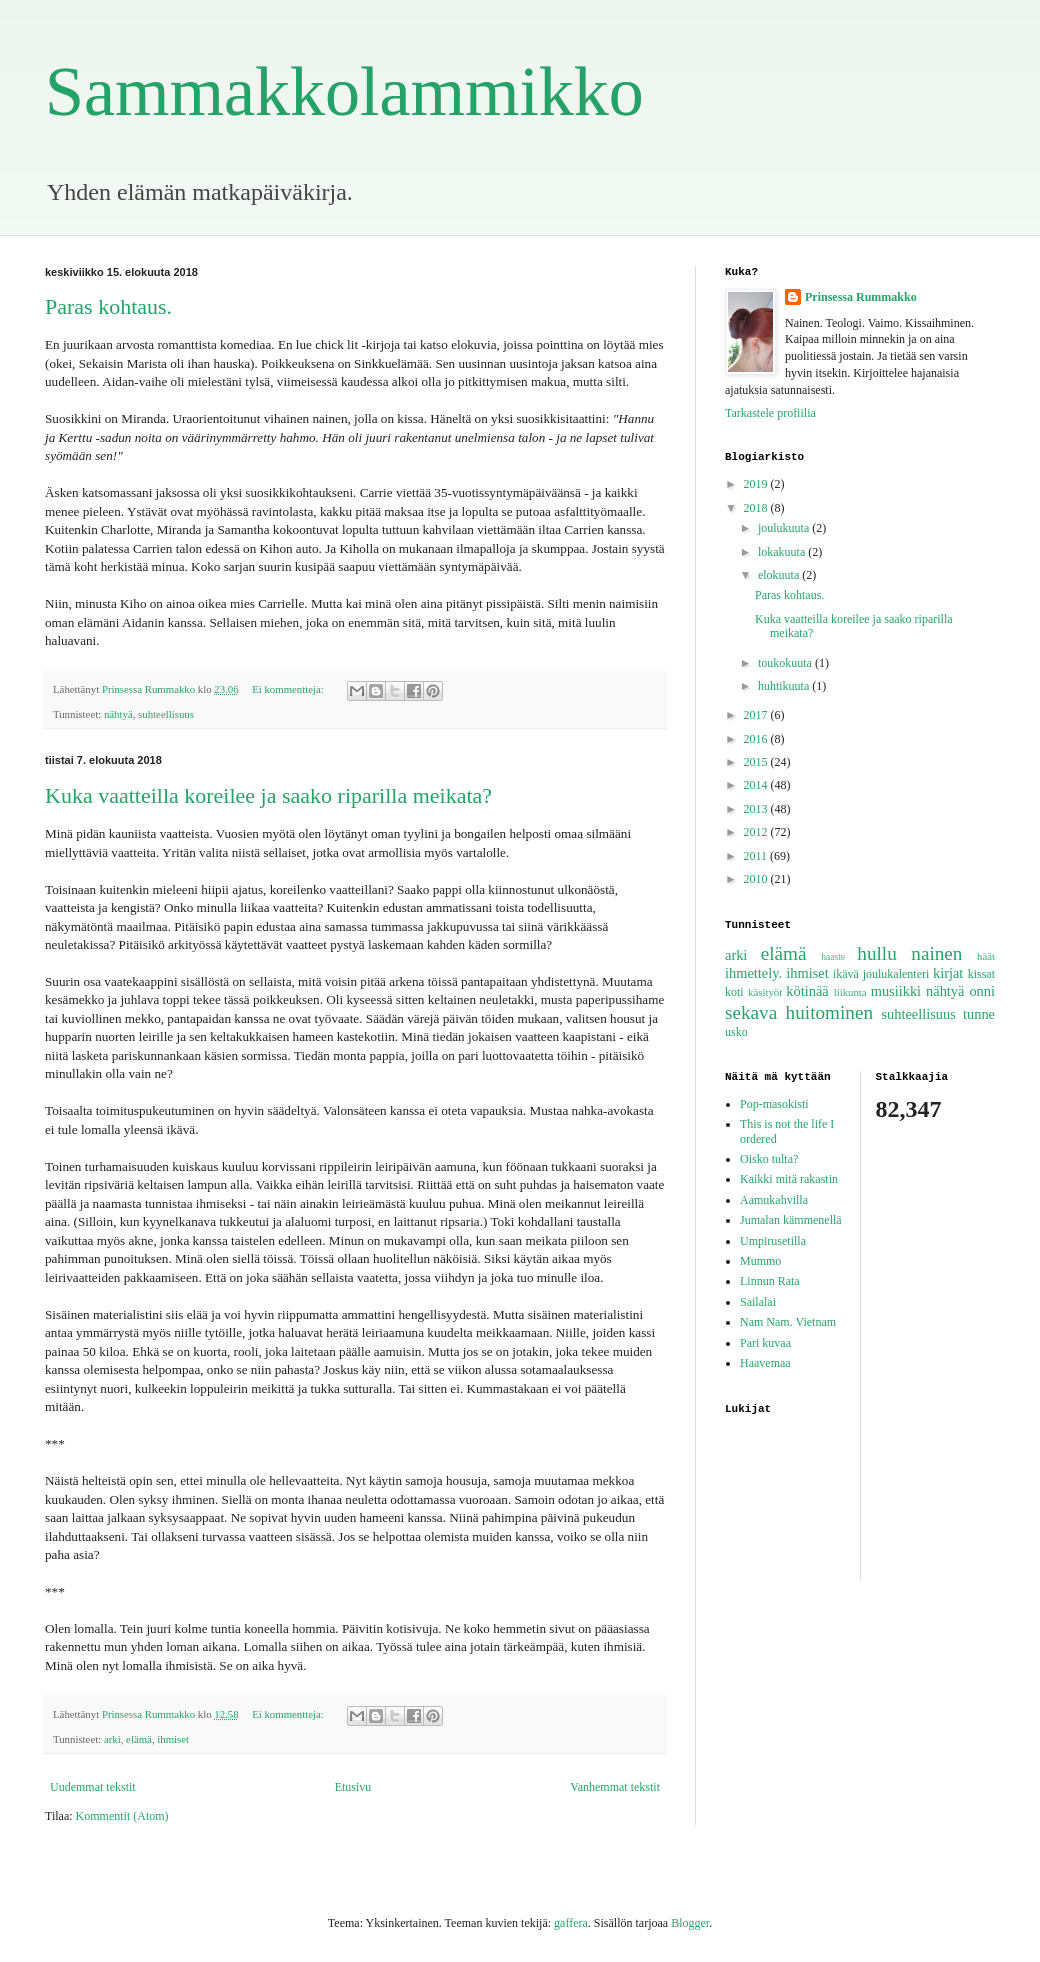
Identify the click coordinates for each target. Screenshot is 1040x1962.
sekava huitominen (799, 1012)
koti (734, 992)
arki (112, 1739)
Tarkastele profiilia (770, 413)
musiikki (896, 991)
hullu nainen (909, 953)
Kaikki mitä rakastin (789, 1179)
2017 (757, 715)
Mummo (760, 1261)
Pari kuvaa (765, 1343)
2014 (757, 785)
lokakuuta (783, 552)
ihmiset (173, 1739)
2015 (757, 762)
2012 (757, 832)
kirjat (948, 973)
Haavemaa (765, 1363)
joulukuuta (785, 528)
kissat (981, 974)
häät (986, 956)
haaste (833, 956)
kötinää (807, 991)
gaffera (571, 1923)
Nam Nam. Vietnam (788, 1322)
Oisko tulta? (769, 1159)
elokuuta (780, 575)
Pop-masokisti (774, 1104)
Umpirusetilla (773, 1241)
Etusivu (353, 1787)
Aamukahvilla (774, 1200)
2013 (757, 809)
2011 (757, 856)
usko (736, 1032)
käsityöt (765, 992)
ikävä (846, 974)
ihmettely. (753, 973)
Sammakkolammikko (344, 91)
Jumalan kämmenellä (791, 1220)
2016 (757, 739)
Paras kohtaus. (108, 306)
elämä (139, 1739)
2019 (757, 484)
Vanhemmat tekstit (615, 1787)
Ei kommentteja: (289, 689)
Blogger (690, 1923)
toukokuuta (786, 663)
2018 (757, 508)
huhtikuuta (785, 686)
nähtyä (118, 714)
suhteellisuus (166, 714)
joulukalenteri (896, 974)
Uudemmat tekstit (93, 1787)
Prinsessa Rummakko (861, 297)
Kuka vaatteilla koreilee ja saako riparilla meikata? (268, 795)
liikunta (850, 992)
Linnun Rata (770, 1281)
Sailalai (758, 1302)
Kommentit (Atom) (122, 1816)
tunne (979, 1014)
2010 (757, 879)
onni (982, 991)
